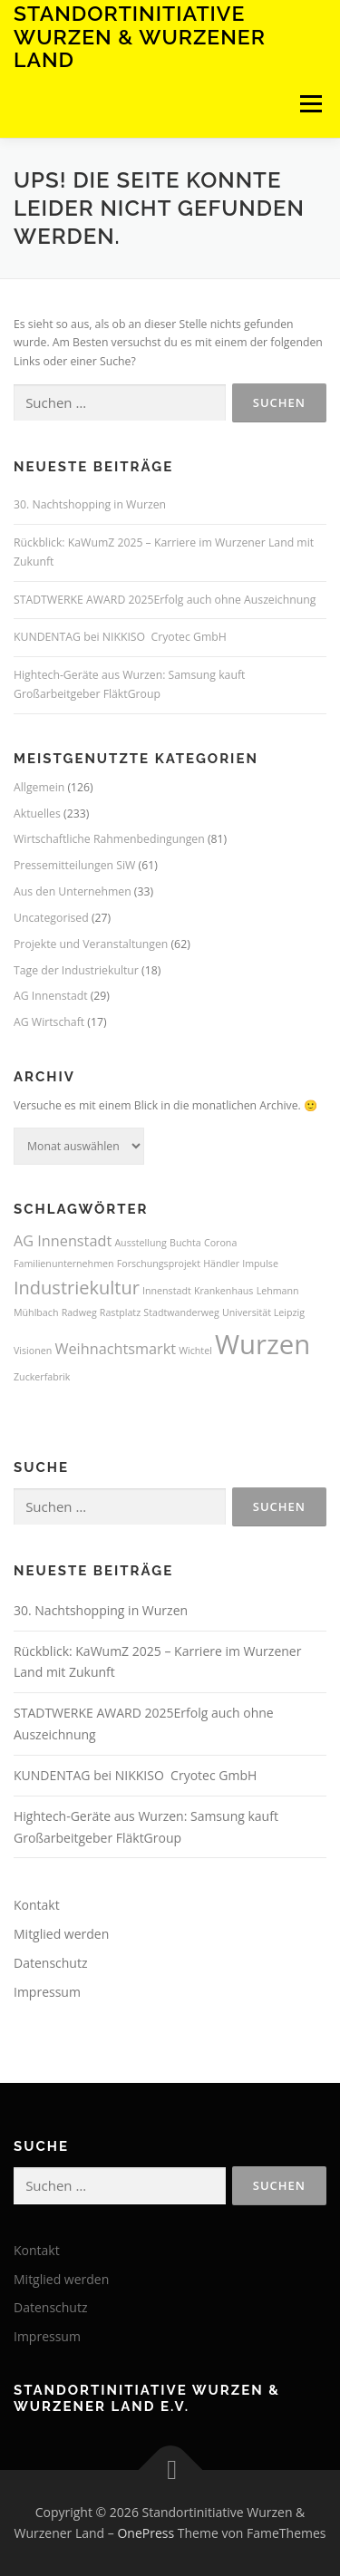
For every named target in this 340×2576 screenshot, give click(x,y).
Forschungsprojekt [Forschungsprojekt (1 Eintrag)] (158, 1263)
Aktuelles (37, 813)
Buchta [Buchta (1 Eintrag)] (185, 1242)
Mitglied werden (61, 1933)
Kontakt (37, 1904)
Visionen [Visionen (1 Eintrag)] (33, 1350)
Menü (310, 103)
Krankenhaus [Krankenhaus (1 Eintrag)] (224, 1290)
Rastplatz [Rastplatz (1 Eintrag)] (120, 1312)
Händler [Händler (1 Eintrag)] (221, 1263)
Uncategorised (51, 917)
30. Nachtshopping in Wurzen (90, 504)
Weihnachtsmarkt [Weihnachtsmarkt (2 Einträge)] (115, 1349)
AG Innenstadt (51, 995)
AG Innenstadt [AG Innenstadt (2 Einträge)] (63, 1241)
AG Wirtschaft (49, 1022)
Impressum (47, 1991)
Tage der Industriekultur (76, 970)
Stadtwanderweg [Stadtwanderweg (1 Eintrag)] (181, 1312)
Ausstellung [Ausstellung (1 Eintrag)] (140, 1242)
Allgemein (39, 787)
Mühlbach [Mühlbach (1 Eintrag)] (36, 1312)
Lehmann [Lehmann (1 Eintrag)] (278, 1290)
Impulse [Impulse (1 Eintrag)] (260, 1263)
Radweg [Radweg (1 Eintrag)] (79, 1312)
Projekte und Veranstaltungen (91, 944)
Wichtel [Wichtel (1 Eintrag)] (195, 1350)
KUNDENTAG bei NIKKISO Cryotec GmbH (120, 636)
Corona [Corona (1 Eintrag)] (220, 1242)
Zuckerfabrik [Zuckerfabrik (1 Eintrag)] (42, 1376)
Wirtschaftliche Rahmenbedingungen (109, 839)
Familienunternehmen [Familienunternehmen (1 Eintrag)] (64, 1263)
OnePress (145, 2533)
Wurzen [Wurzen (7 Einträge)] (262, 1344)
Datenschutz (50, 1962)
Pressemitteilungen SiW (74, 865)
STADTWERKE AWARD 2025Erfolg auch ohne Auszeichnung (165, 599)
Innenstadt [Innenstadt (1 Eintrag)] (166, 1290)
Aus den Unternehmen (72, 891)
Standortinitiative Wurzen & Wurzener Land (140, 36)
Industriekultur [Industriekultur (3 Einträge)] (77, 1287)
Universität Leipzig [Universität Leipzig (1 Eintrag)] (263, 1312)
